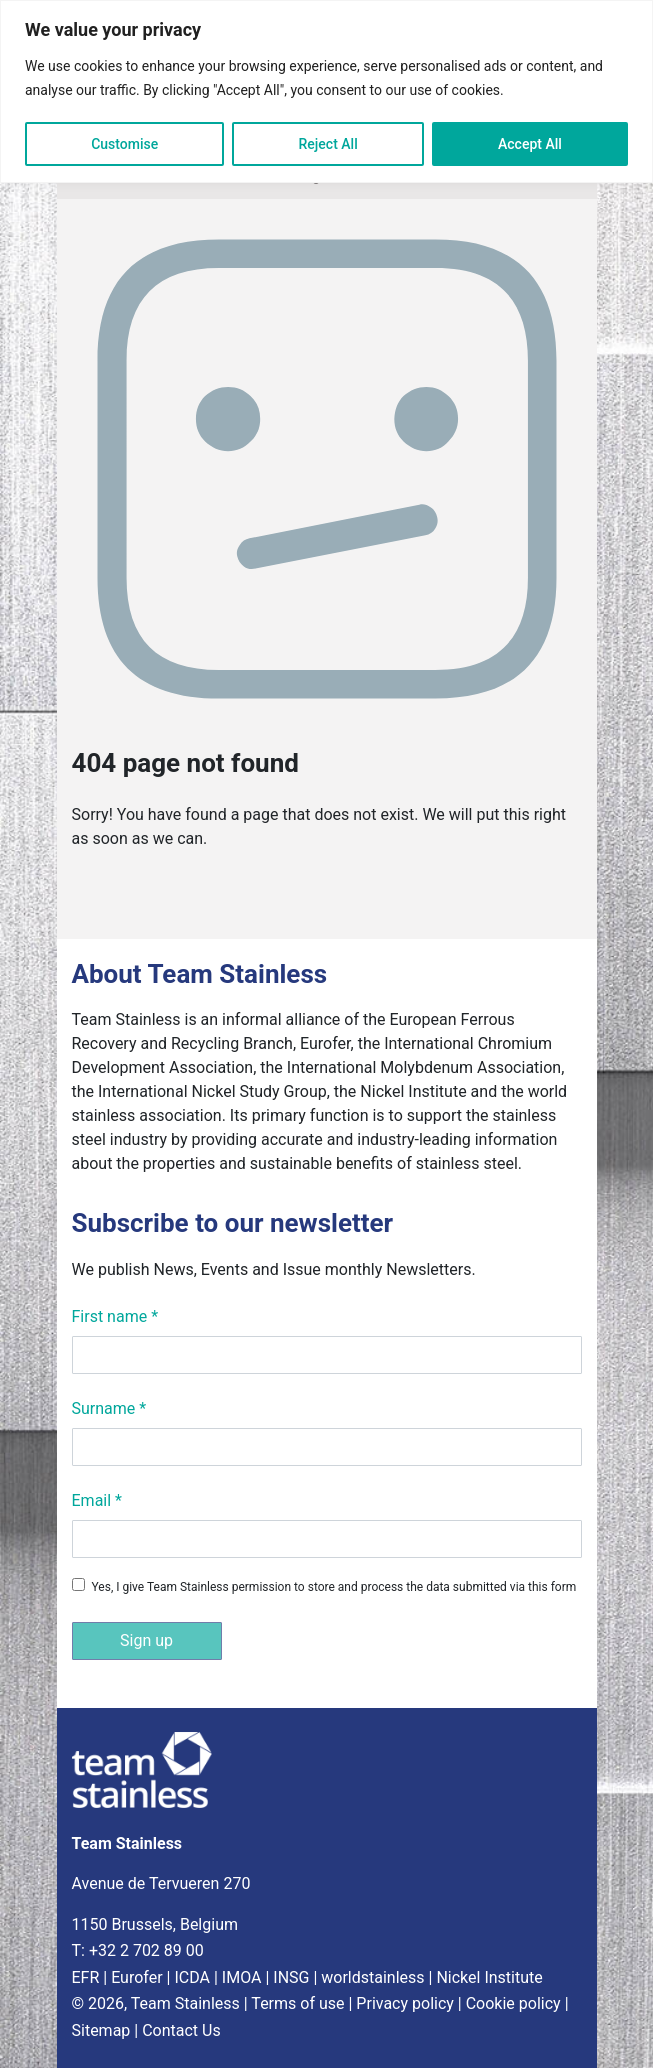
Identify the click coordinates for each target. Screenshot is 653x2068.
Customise (124, 144)
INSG (291, 1977)
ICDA (192, 1977)
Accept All (530, 144)
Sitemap (101, 2030)
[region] (326, 91)
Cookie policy (513, 2003)
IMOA (242, 1977)
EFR (86, 1977)
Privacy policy (405, 2003)
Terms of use (297, 2003)
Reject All (328, 144)
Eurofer (136, 1977)
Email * (97, 1500)
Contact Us (181, 2030)
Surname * (109, 1408)
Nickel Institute (489, 1977)
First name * (115, 1316)
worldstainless (372, 1977)
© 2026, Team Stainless (156, 2003)
